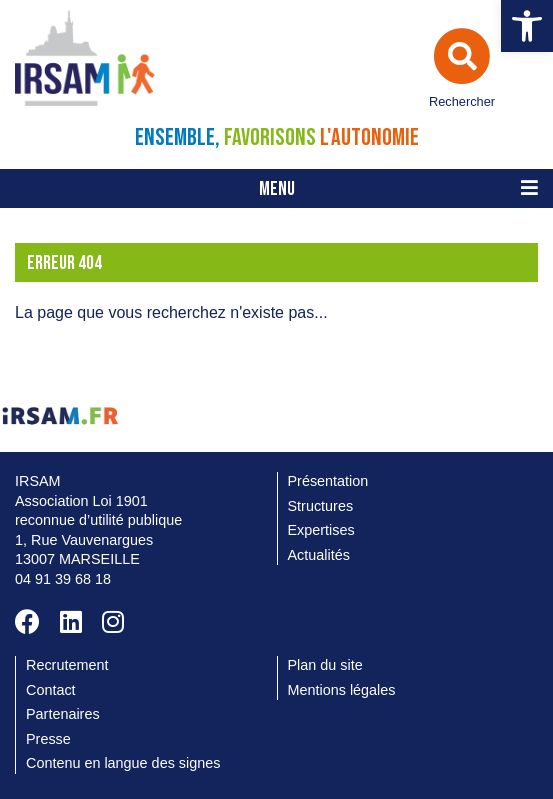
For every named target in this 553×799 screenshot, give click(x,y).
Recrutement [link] (67, 665)
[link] (527, 26)
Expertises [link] (321, 530)
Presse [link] (48, 739)
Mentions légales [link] (342, 690)
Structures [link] (321, 506)
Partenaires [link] (63, 714)
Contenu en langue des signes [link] (123, 763)
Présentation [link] (328, 481)
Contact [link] (51, 690)
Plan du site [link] (325, 665)
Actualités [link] (319, 555)
